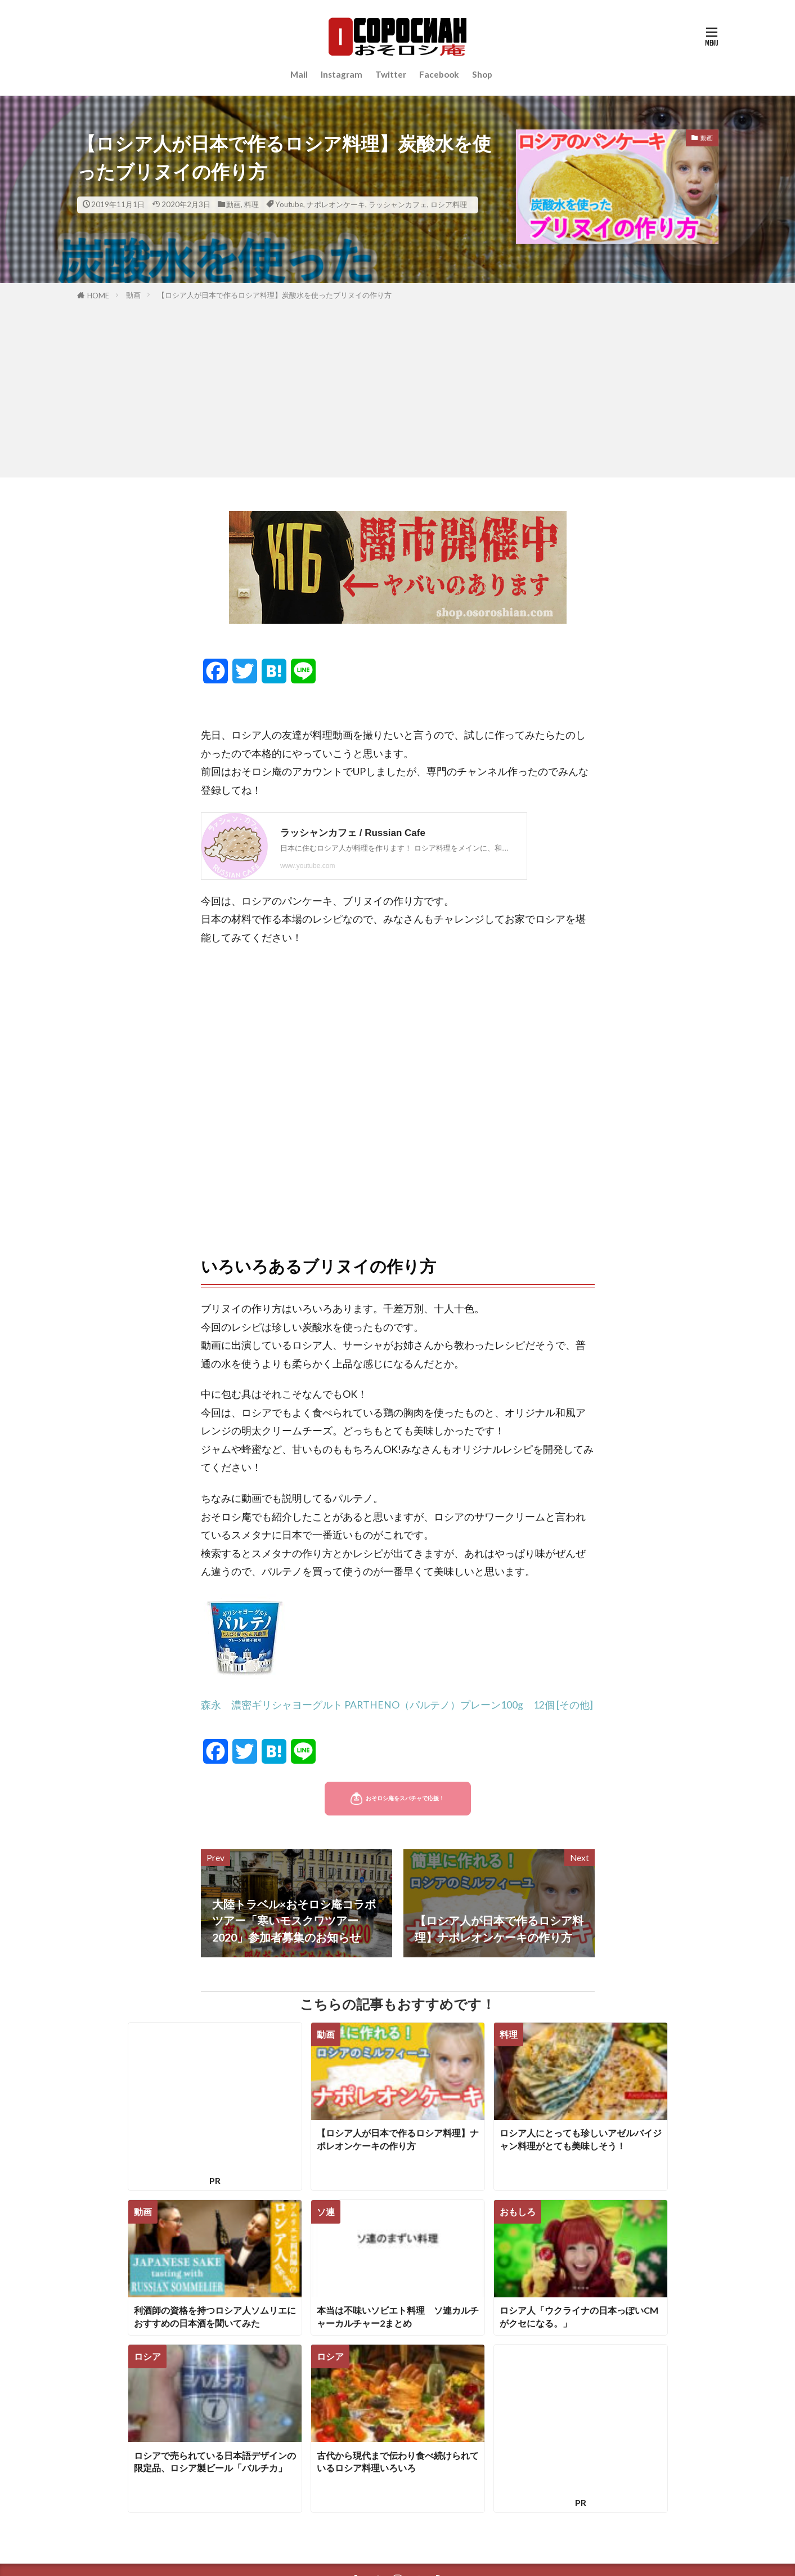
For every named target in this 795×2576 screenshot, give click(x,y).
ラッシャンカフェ (398, 204)
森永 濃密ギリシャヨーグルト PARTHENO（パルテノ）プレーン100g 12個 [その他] (397, 1705)
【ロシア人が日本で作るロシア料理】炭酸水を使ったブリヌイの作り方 (275, 294)
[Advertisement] (397, 387)
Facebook (439, 74)
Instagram (341, 74)
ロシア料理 (448, 204)
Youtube (289, 204)
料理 (251, 204)
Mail (299, 74)
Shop (482, 74)
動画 (233, 204)
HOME (98, 295)
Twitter (390, 74)
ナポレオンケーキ (336, 204)
